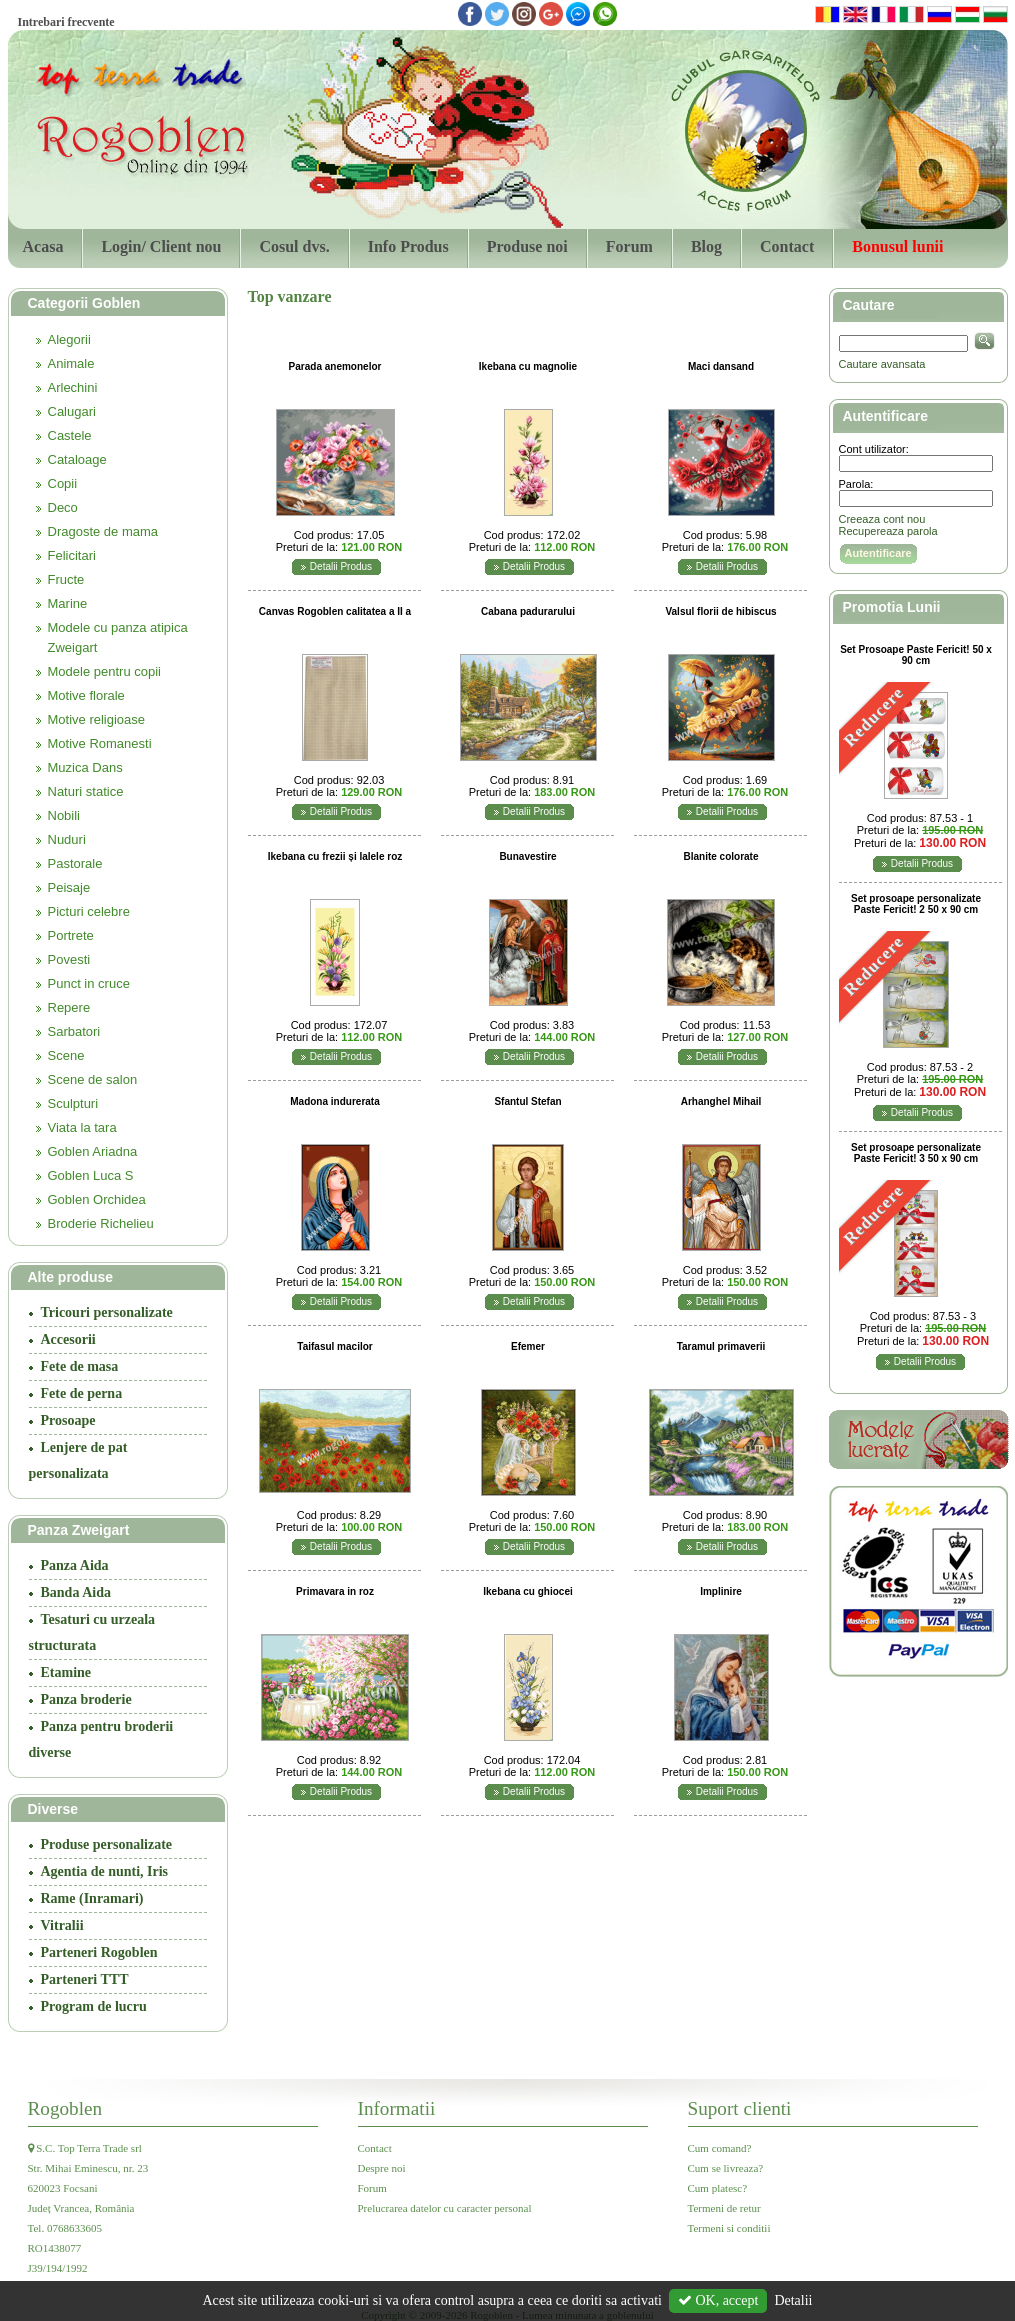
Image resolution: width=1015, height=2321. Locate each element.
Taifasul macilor (334, 1346)
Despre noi (382, 2168)
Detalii (793, 2300)
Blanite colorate (720, 856)
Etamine (66, 1672)
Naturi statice (86, 791)
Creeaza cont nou (882, 519)
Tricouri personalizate (107, 1312)
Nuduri (67, 839)
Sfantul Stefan (527, 1101)
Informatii (397, 2108)
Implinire (721, 1591)
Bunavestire (527, 856)
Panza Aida (75, 1565)
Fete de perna (82, 1393)
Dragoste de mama (103, 531)
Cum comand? (720, 2148)
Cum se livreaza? (726, 2168)
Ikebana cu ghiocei (527, 1591)
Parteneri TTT (85, 1979)
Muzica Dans (85, 767)
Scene (66, 1055)
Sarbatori (74, 1031)
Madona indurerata (334, 1101)
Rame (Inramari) (92, 1898)
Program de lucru (94, 2006)
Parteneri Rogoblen (99, 1952)
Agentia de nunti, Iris (105, 1871)
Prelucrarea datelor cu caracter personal (445, 2208)
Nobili (64, 815)
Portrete (71, 935)
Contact (787, 246)
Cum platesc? (718, 2188)
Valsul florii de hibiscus (720, 611)
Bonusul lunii (897, 246)
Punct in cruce (89, 983)
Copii (63, 483)
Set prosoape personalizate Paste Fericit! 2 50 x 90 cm (916, 904)
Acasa (43, 246)
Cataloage (77, 459)
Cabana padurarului (528, 611)
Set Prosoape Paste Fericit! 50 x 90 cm (916, 655)
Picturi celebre (89, 911)
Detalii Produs (341, 566)
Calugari (72, 411)
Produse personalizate (107, 1844)
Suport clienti (740, 2108)
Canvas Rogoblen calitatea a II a (335, 611)
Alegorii (69, 339)
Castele (70, 435)
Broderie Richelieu (101, 1223)
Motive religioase (97, 719)
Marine (68, 603)
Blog (706, 246)
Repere (69, 1007)
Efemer (528, 1346)
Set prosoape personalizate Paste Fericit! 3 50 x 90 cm (916, 1153)
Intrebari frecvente (66, 22)
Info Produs (408, 246)
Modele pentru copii (104, 671)
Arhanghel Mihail (721, 1101)
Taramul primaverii (721, 1346)
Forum (629, 246)
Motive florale (86, 695)
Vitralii (62, 1925)
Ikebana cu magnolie (528, 366)
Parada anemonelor (335, 366)
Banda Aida (76, 1592)
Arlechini (73, 387)
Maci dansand (721, 366)
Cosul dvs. (294, 246)
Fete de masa (80, 1366)
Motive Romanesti (100, 743)
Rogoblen (65, 2108)
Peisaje (69, 887)
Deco (63, 507)
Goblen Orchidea (97, 1199)
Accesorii (68, 1339)
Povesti (69, 959)
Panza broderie (86, 1699)
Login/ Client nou (161, 246)
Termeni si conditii (729, 2228)
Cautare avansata (882, 364)
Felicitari (72, 555)
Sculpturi (73, 1103)
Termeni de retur (724, 2208)
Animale (71, 363)
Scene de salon (93, 1079)
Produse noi (527, 246)
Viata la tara (82, 1127)
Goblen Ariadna (93, 1151)
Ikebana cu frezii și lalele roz (335, 856)
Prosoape (68, 1420)
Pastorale (75, 863)
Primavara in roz (335, 1591)
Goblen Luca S (91, 1175)
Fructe (66, 579)
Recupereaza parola (888, 531)
